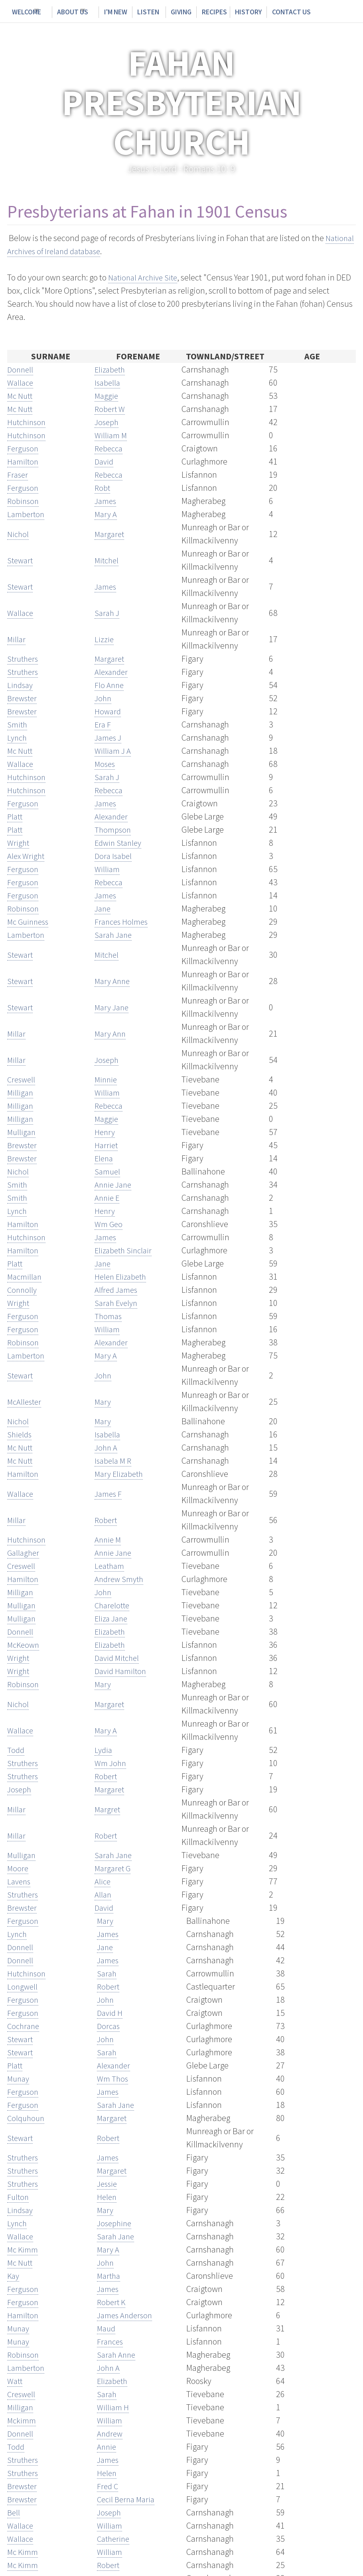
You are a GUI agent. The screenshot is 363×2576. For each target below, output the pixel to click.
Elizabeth (111, 369)
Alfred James (117, 1289)
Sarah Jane (115, 934)
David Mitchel (119, 1657)
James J (109, 737)
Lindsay (21, 684)
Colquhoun (27, 2117)
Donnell (21, 369)
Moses (105, 763)
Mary (103, 1401)
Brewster (23, 698)
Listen (136, 11)
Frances (111, 2341)
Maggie (107, 395)
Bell (14, 2512)
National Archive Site (145, 277)
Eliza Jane (112, 1618)
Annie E (108, 1197)
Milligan (21, 1092)
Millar (17, 639)
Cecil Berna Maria (128, 2499)
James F (109, 1493)
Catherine (114, 2538)
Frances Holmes (123, 921)
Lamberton (26, 514)
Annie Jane (115, 1184)
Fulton (18, 2196)
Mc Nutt (21, 395)
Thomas (109, 1315)
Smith (18, 724)
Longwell (23, 1986)
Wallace (21, 382)
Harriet (107, 1145)
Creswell (22, 1079)
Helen (107, 2196)
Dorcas (109, 2025)
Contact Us (266, 11)
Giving (165, 11)
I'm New (106, 11)
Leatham (110, 1565)
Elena (104, 1158)
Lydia (104, 1749)
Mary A (106, 514)
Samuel (108, 1171)
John (103, 698)
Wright (19, 842)
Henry (105, 1131)
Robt (103, 487)
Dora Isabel (114, 855)
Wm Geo (109, 1223)
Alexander (112, 671)
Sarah (107, 1973)
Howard (108, 711)
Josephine (115, 2223)
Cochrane (24, 2025)
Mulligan (22, 1131)
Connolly (22, 1289)
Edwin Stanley (120, 842)
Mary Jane (113, 1007)
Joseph (107, 421)
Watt (15, 2380)
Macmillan (25, 1276)
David (105, 461)
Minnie (107, 1079)
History (226, 11)
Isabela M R (114, 1460)
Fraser (18, 474)
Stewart (21, 560)
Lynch (17, 737)
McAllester (25, 1401)
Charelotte (113, 1605)
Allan (103, 1894)
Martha (109, 2275)
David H (111, 2012)
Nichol (18, 533)
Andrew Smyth (121, 1578)
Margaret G (114, 1868)
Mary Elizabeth (121, 1473)
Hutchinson (28, 421)
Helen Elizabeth (122, 1276)
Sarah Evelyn (118, 1302)
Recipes (194, 11)
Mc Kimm (23, 2249)
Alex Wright (27, 855)
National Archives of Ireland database (73, 251)
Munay (19, 2078)
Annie (107, 2446)
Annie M (109, 1539)
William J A (114, 750)
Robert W (111, 408)
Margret (108, 1809)
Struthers (24, 658)
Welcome (24, 11)
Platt (15, 816)
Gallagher (24, 1552)
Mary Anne (113, 980)
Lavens (19, 1881)
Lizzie (105, 639)
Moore (18, 1868)
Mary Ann (111, 1033)
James (106, 500)
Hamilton (23, 461)
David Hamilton (122, 1670)
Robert (106, 1519)
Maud (107, 2328)
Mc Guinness (30, 921)
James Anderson (126, 2315)
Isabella (108, 382)
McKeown (24, 1644)
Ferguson (23, 448)
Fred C (108, 2486)
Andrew (110, 2433)
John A (107, 1447)
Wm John (111, 1762)
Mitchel (108, 560)
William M (112, 435)
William (108, 868)
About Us (67, 11)
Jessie (108, 2183)
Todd (16, 1749)
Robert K (112, 2301)
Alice (103, 1881)
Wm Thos (113, 2078)
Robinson (24, 500)
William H (114, 2407)
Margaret (110, 533)
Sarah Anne (117, 2354)
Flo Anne (110, 684)
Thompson (113, 829)
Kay (13, 2275)
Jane (103, 908)
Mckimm (22, 2420)
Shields (20, 1434)
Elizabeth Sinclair (126, 1250)
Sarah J (108, 612)
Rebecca (110, 448)
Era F (103, 724)
